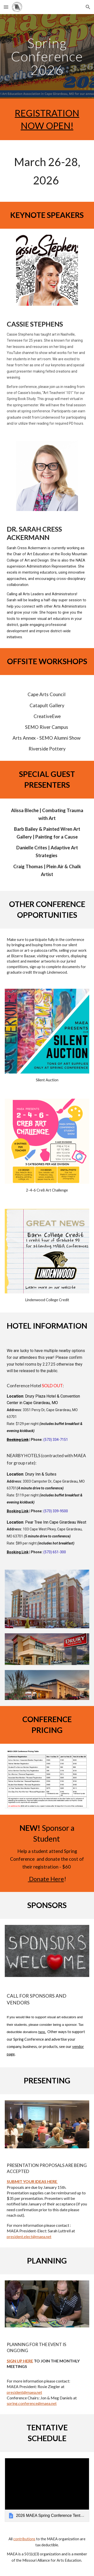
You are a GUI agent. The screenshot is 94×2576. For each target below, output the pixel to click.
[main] (47, 56)
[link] (47, 2490)
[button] (6, 7)
